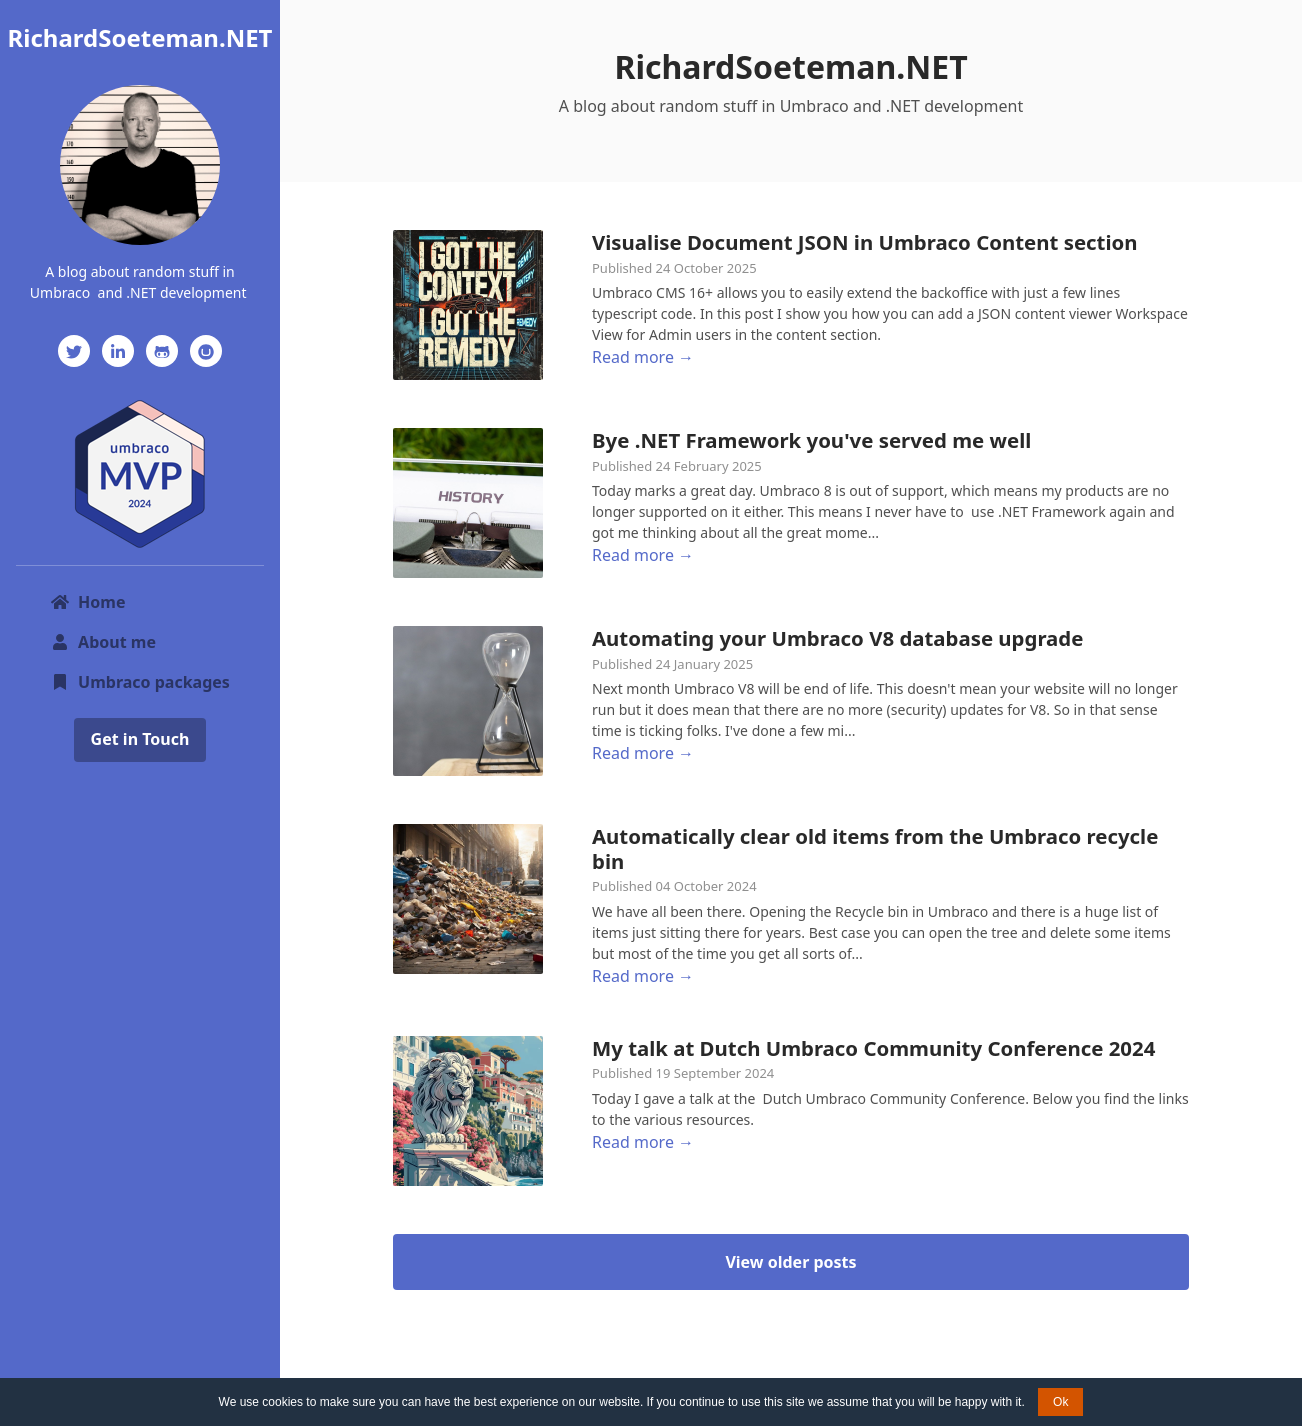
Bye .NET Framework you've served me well (811, 440)
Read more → (643, 357)
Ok (1060, 1402)
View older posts (790, 1262)
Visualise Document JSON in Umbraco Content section (865, 242)
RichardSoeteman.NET (140, 37)
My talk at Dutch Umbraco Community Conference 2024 (873, 1048)
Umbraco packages (140, 682)
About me (103, 642)
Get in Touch (140, 739)
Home (87, 602)
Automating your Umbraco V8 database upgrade (837, 638)
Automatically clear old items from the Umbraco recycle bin (875, 848)
